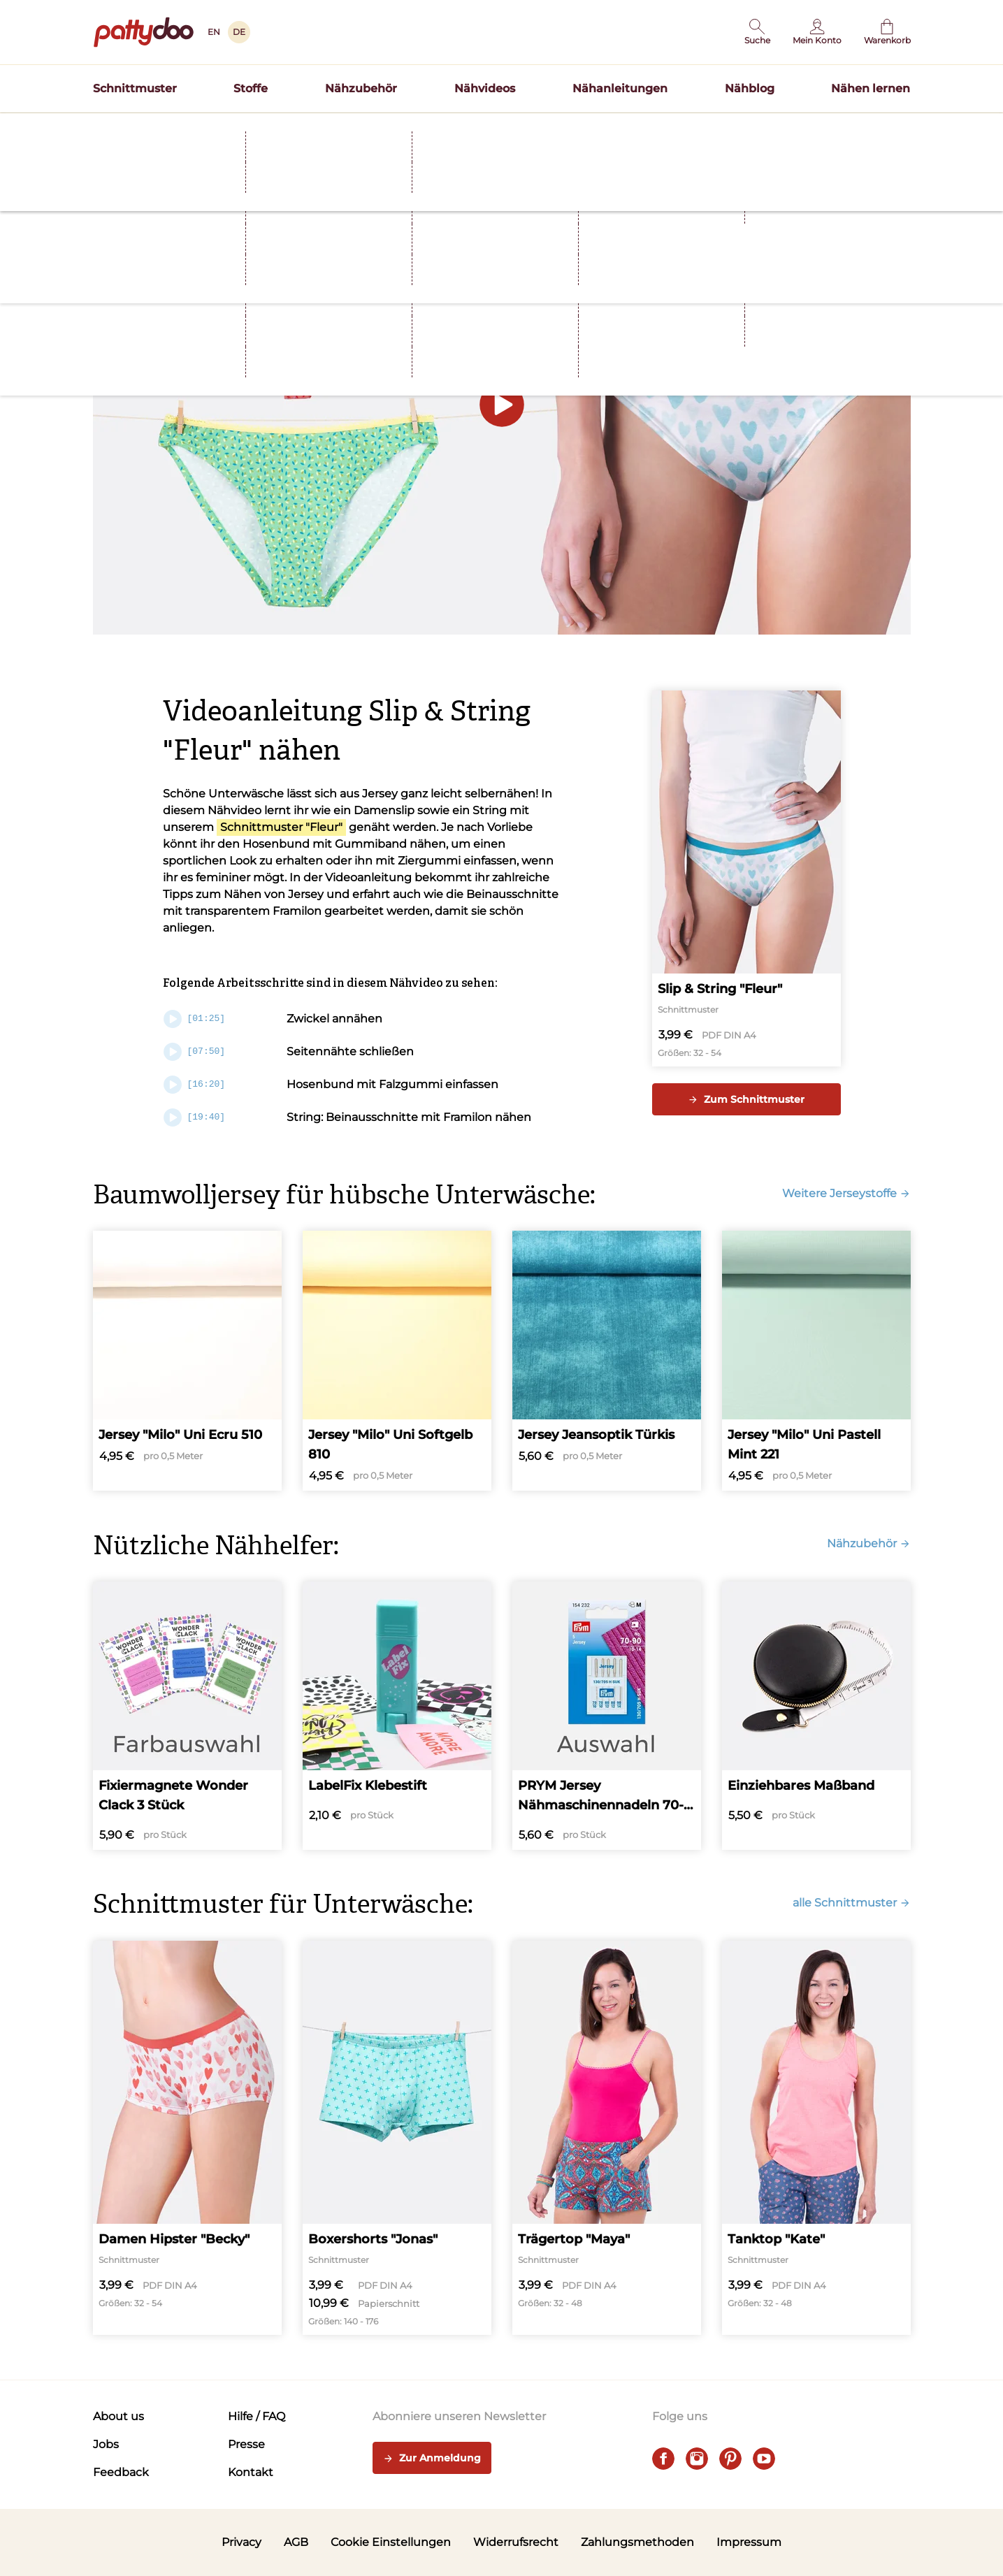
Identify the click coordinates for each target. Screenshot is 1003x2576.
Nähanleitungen (620, 88)
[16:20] (195, 1085)
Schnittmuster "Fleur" (281, 827)
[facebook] (663, 2458)
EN (214, 32)
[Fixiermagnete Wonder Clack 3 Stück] (187, 1716)
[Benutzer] (817, 32)
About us (118, 2416)
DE (239, 32)
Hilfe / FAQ (256, 2416)
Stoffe (250, 88)
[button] (757, 32)
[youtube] (764, 2458)
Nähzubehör (361, 88)
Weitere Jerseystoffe (846, 1193)
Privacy (241, 2542)
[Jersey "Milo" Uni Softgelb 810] (397, 1361)
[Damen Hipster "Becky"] (187, 2138)
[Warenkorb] (887, 32)
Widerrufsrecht (515, 2542)
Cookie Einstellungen (391, 2542)
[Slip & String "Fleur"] (746, 878)
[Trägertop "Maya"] (606, 2138)
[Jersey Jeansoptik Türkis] (606, 1361)
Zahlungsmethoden (637, 2542)
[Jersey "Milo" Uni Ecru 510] (187, 1361)
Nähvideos (484, 88)
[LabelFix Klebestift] (397, 1716)
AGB (296, 2542)
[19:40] (195, 1117)
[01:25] (195, 1019)
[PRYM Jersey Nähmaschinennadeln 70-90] (606, 1716)
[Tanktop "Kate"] (816, 2138)
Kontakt (250, 2472)
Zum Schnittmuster (746, 1099)
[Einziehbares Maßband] (816, 1716)
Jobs (106, 2444)
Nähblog (749, 88)
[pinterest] (730, 2458)
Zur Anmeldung (432, 2459)
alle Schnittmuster (852, 1902)
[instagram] (697, 2458)
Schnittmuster (135, 88)
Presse (246, 2444)
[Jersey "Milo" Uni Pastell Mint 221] (816, 1361)
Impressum (748, 2542)
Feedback (121, 2472)
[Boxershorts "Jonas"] (397, 2138)
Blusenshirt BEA (596, 128)
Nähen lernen (870, 88)
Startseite (114, 155)
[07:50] (195, 1052)
